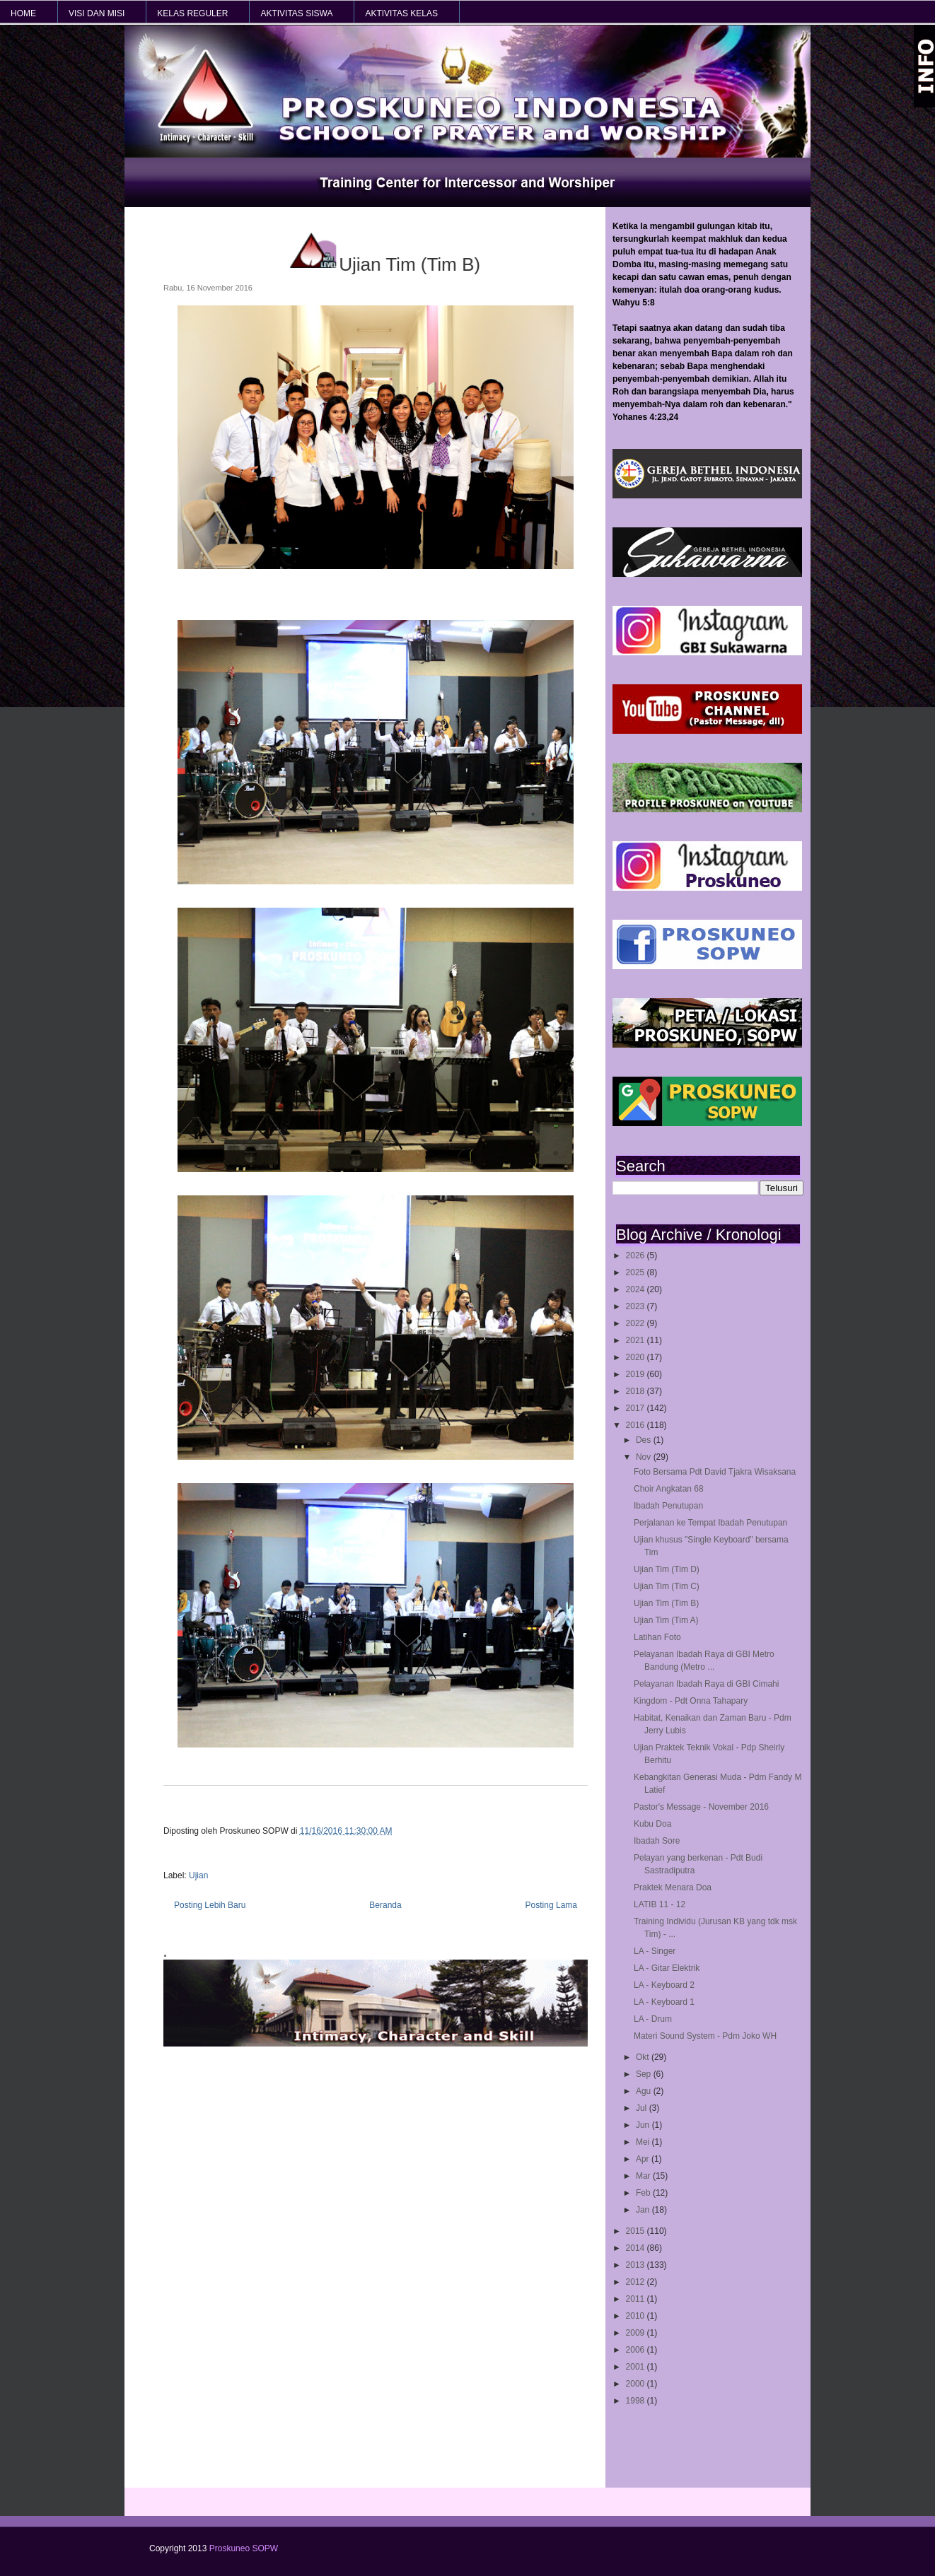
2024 (636, 1289)
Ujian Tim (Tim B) (666, 1603)
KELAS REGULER (192, 13)
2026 (636, 1255)
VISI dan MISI (96, 13)
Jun (644, 2125)
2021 (636, 1340)
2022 (636, 1323)
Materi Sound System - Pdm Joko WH (705, 2036)
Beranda (385, 1905)
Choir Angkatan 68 (669, 1489)
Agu (645, 2091)
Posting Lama (551, 1905)
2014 (636, 2248)
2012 (636, 2282)
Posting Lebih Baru (209, 1905)
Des (645, 1440)
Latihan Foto (657, 1637)
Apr (643, 2159)
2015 (636, 2231)
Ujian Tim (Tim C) (666, 1586)
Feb (644, 2193)
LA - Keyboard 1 (664, 2002)
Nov (645, 1457)
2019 (636, 1374)
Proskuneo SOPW (243, 2548)
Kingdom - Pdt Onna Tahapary (691, 1701)
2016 (636, 1425)
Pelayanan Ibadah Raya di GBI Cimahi (706, 1684)
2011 (636, 2299)
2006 (636, 2350)
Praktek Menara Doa (673, 1887)
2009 (636, 2333)
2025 (636, 1272)
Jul (642, 2108)
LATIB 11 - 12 (659, 1904)
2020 (636, 1357)
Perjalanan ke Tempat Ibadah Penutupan (710, 1523)
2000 (636, 2384)
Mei (644, 2142)
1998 (636, 2401)
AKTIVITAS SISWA (296, 13)
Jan (644, 2210)
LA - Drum (653, 2019)
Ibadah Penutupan (668, 1506)
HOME (23, 13)
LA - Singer (654, 1951)
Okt (643, 2057)
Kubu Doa (652, 1824)
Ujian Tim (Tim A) (666, 1620)
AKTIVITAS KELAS (401, 13)
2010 (636, 2316)
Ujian (198, 1875)
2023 (636, 1306)
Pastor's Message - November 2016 (701, 1807)
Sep (645, 2074)
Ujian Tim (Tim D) (666, 1569)
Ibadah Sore (657, 1841)
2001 (636, 2367)
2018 (636, 1391)
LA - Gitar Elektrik (666, 1968)
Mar (644, 2176)
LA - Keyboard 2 (664, 1985)
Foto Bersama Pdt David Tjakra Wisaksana (715, 1472)
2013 (636, 2265)
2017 (636, 1408)
